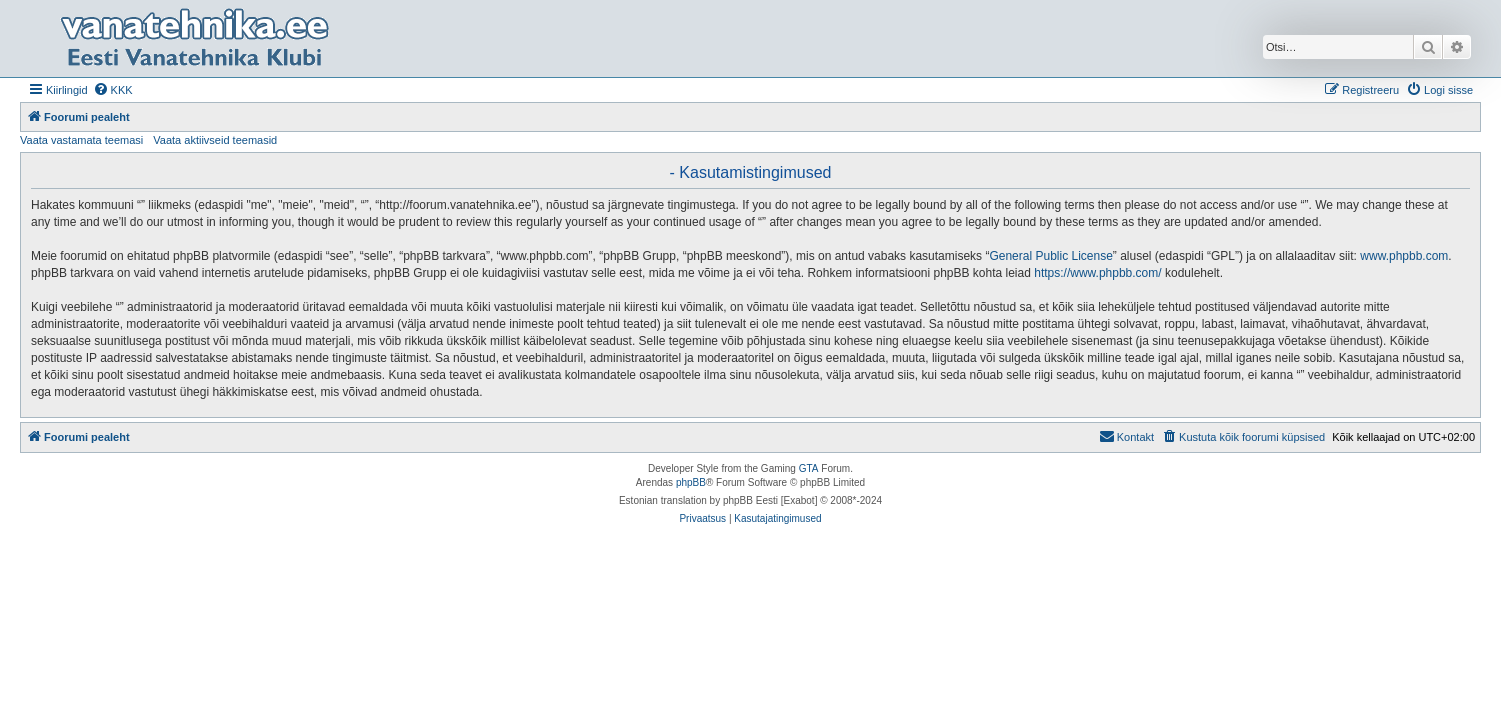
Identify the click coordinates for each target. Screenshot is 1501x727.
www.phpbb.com (1404, 256)
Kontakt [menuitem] (1126, 436)
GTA (809, 468)
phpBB (691, 482)
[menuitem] (113, 90)
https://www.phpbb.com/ (1097, 273)
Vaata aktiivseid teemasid (215, 140)
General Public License (1050, 256)
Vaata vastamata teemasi (81, 140)
